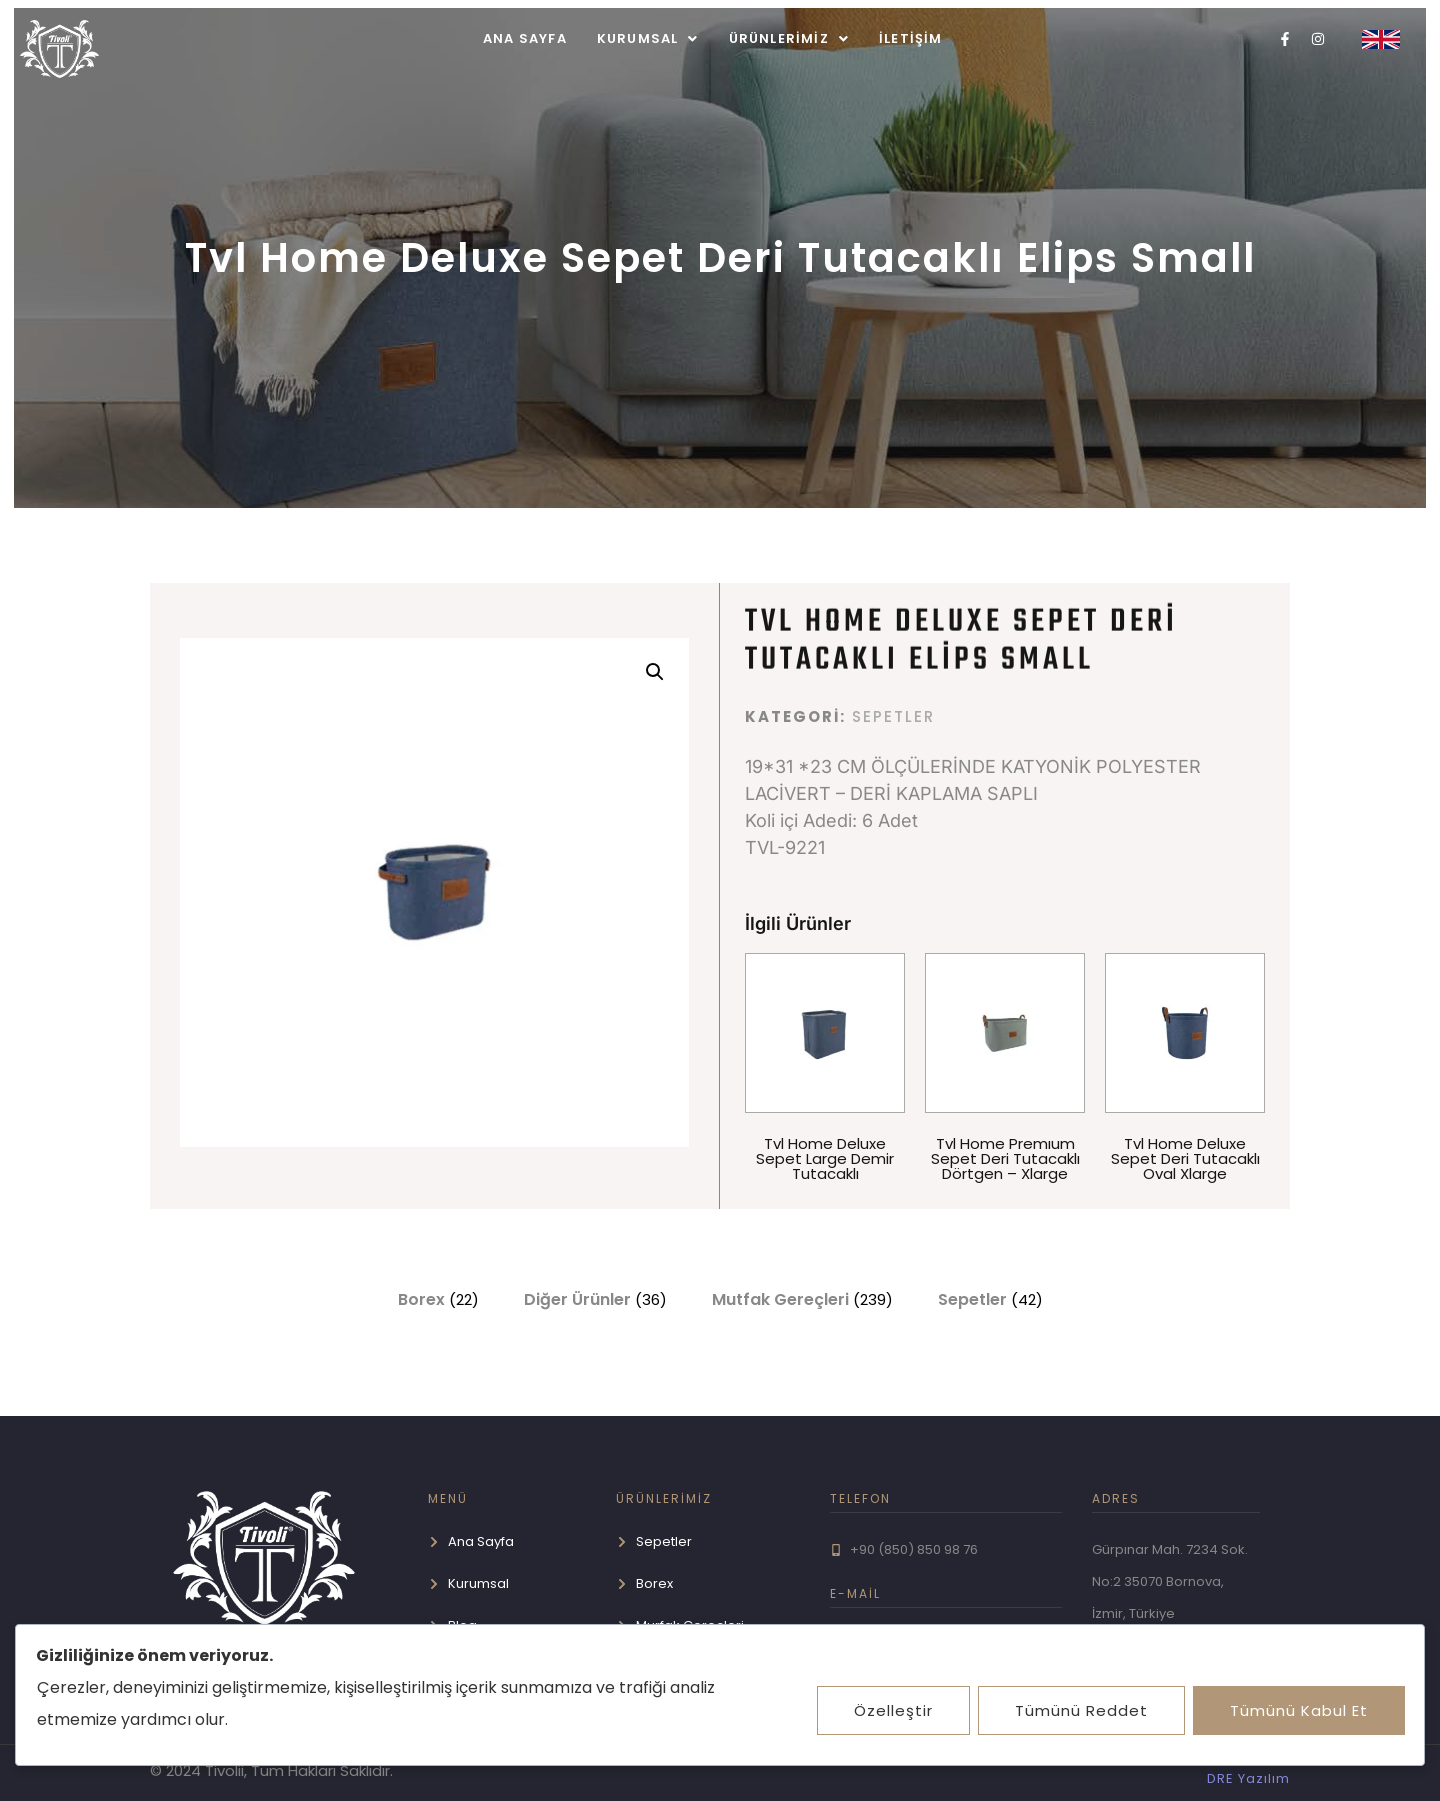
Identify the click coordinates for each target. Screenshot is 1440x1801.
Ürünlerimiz (789, 38)
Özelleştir (888, 1710)
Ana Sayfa (525, 38)
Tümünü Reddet (1078, 1710)
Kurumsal (648, 38)
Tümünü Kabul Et (1298, 1710)
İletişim (911, 38)
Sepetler (893, 716)
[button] (648, 38)
